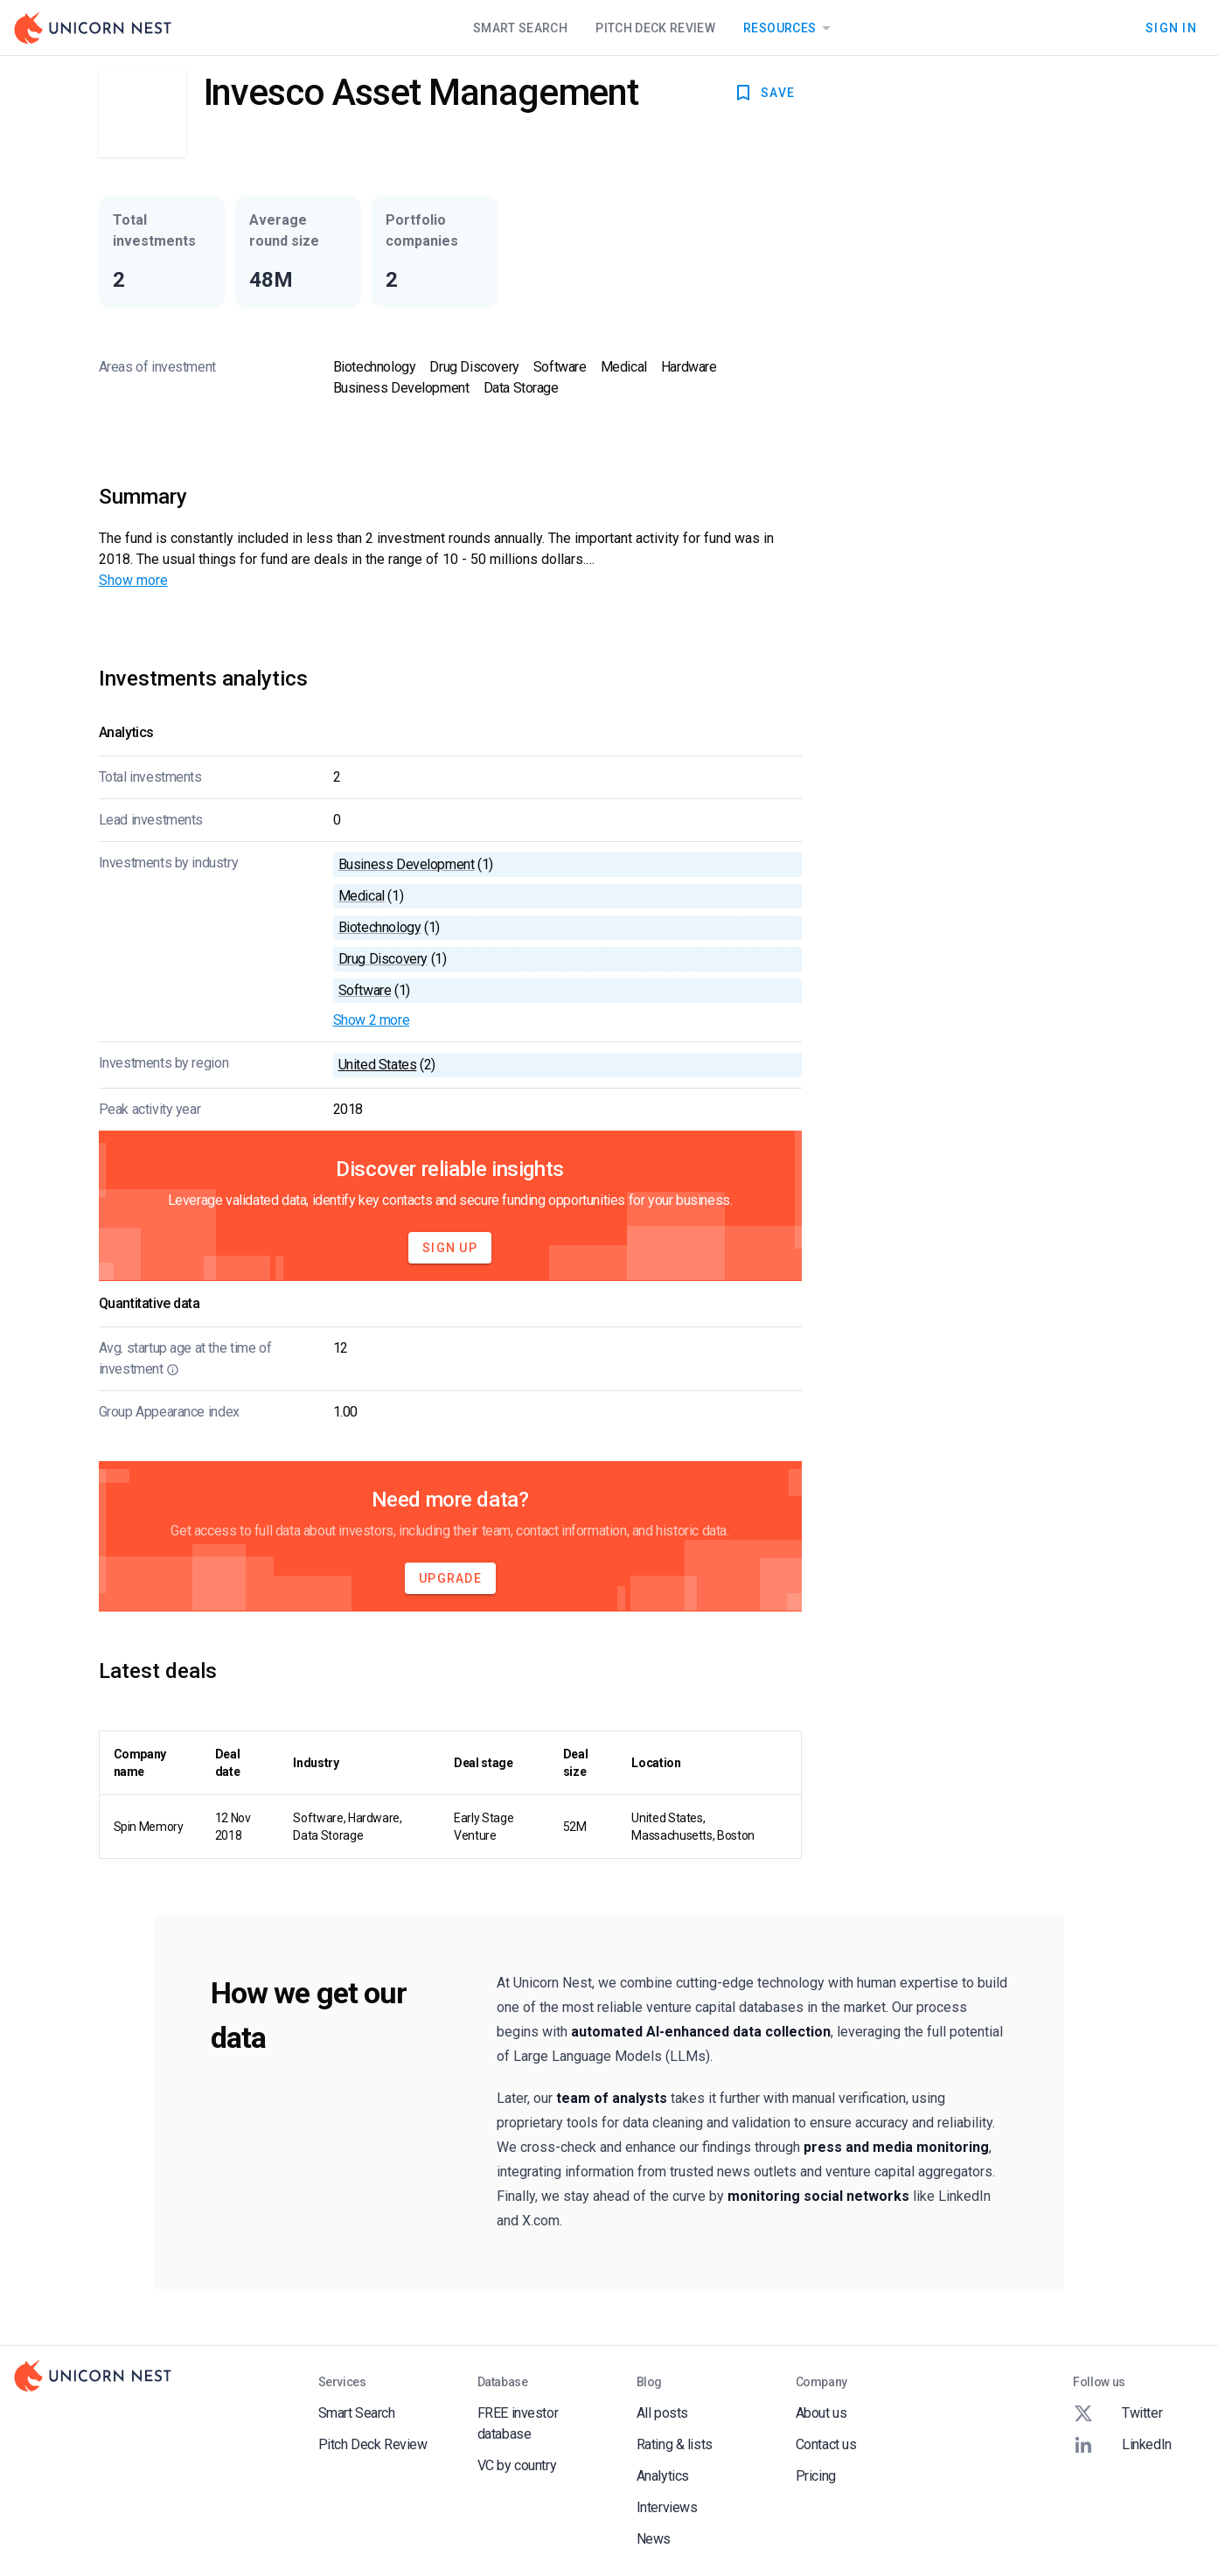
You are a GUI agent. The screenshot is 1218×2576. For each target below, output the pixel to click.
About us (821, 2413)
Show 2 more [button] (371, 1020)
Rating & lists (675, 2444)
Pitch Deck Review (655, 28)
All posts (662, 2413)
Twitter (1117, 2413)
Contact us (826, 2444)
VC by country (517, 2465)
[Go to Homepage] (92, 28)
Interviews (667, 2507)
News (654, 2539)
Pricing (816, 2476)
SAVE (764, 92)
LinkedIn (1122, 2444)
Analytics (663, 2476)
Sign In (1171, 28)
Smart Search (520, 28)
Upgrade (450, 1578)
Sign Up (449, 1248)
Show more (133, 580)
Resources (790, 27)
